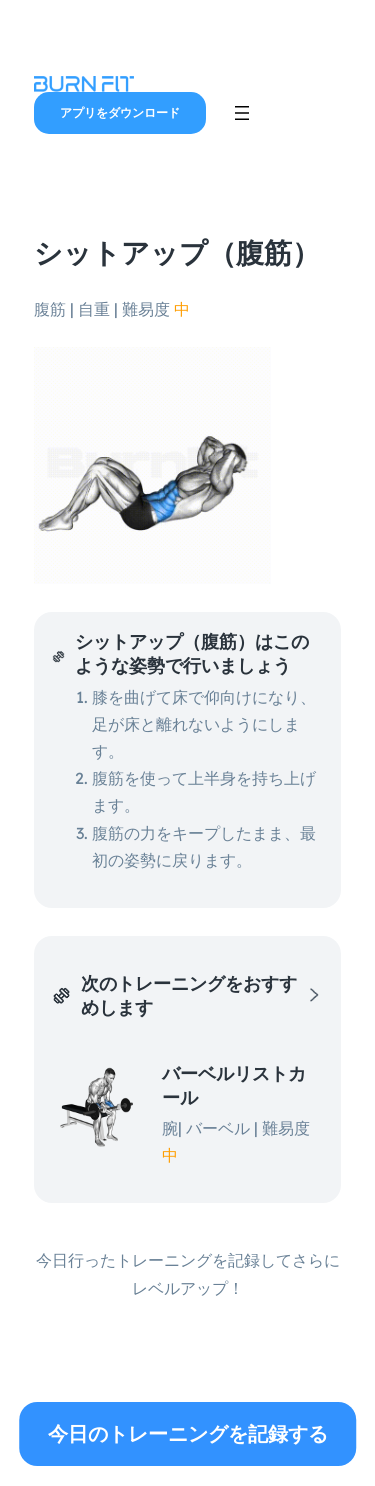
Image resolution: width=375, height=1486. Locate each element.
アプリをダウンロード (120, 112)
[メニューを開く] (242, 113)
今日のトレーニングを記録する (188, 1433)
